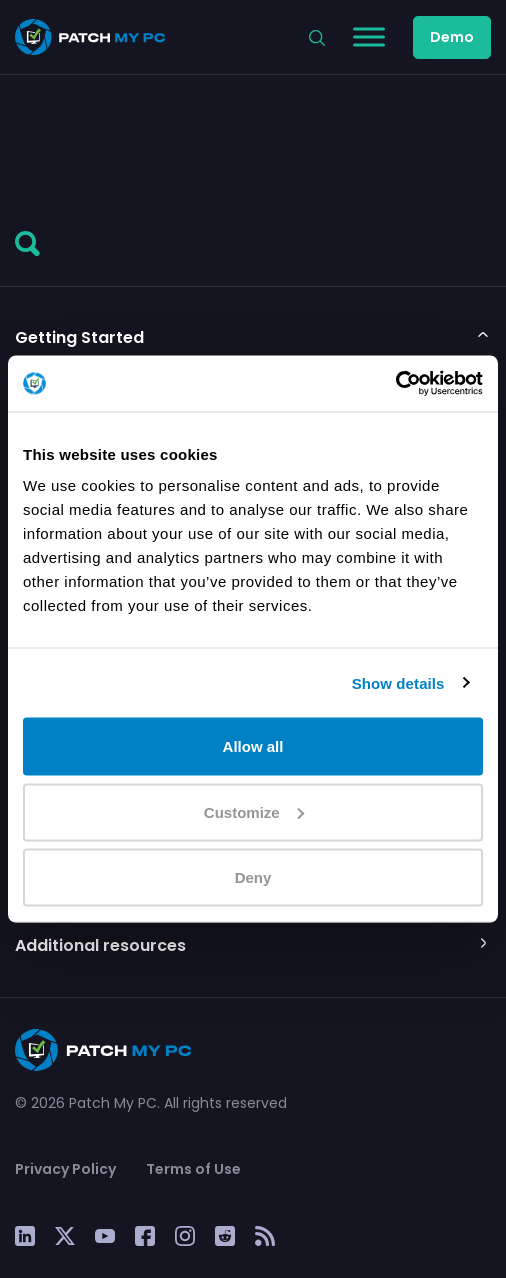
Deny (253, 877)
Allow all (253, 746)
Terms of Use (193, 1169)
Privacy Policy (65, 1169)
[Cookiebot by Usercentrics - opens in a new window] (395, 384)
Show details (398, 682)
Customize (254, 811)
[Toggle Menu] (369, 36)
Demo (452, 37)
